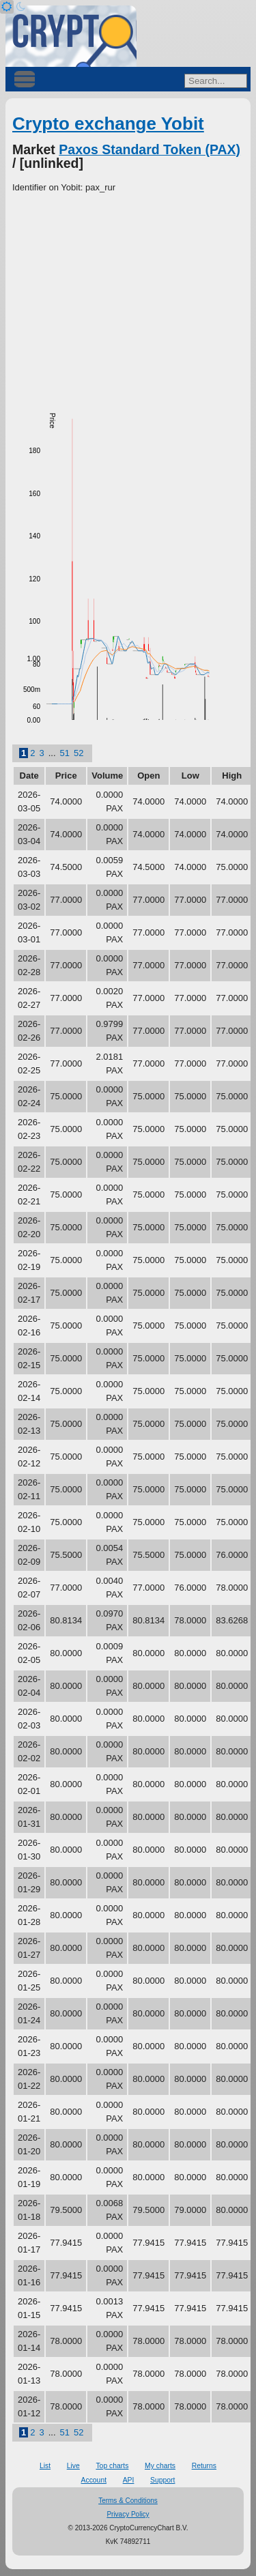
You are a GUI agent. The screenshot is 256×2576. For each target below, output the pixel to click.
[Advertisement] (128, 296)
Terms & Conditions (128, 2500)
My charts (160, 2466)
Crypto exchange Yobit (108, 123)
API (128, 2480)
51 (65, 753)
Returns (204, 2466)
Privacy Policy (127, 2514)
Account (94, 2480)
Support (162, 2480)
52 (78, 753)
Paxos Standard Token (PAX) (149, 149)
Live (73, 2466)
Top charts (112, 2466)
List (45, 2466)
